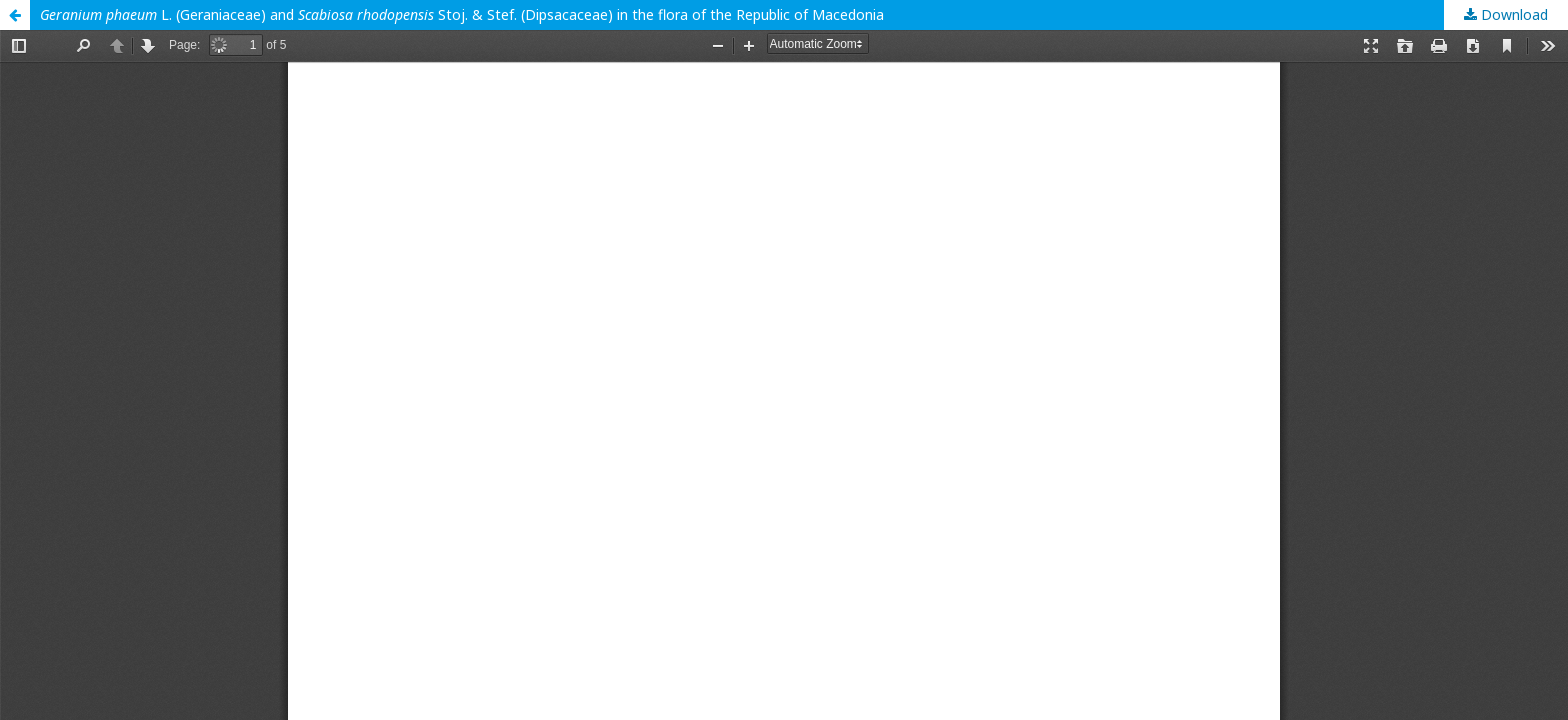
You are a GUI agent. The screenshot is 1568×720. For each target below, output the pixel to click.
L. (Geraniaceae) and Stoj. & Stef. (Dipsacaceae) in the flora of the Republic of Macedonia (462, 14)
